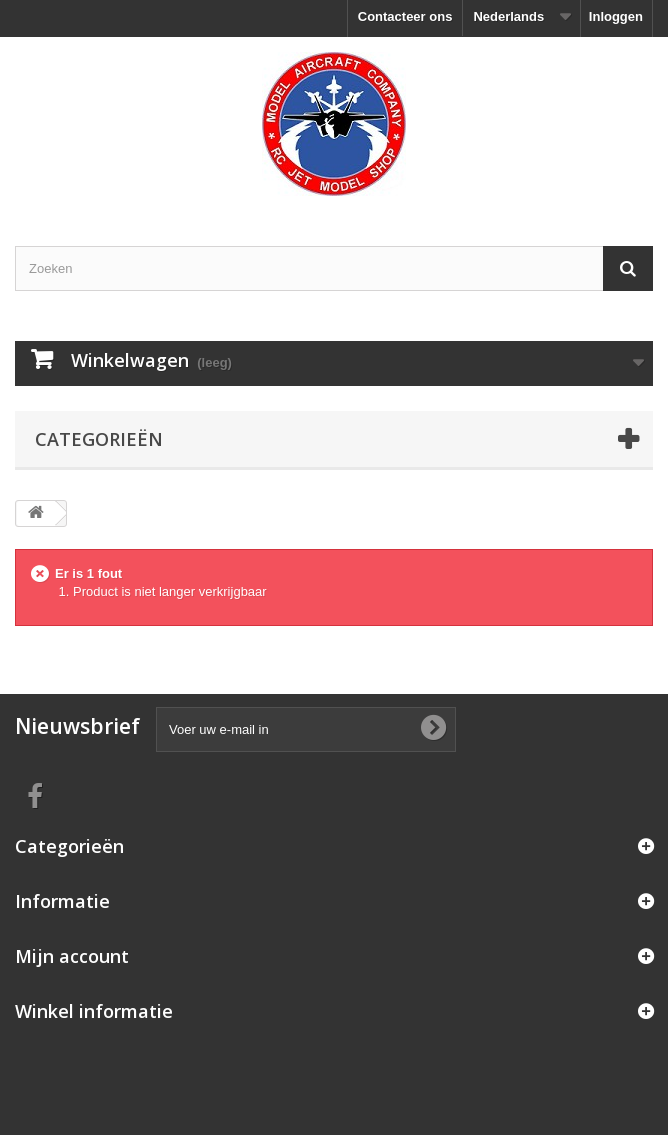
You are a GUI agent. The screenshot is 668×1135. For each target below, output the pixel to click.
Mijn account (72, 956)
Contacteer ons (405, 16)
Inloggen (616, 16)
